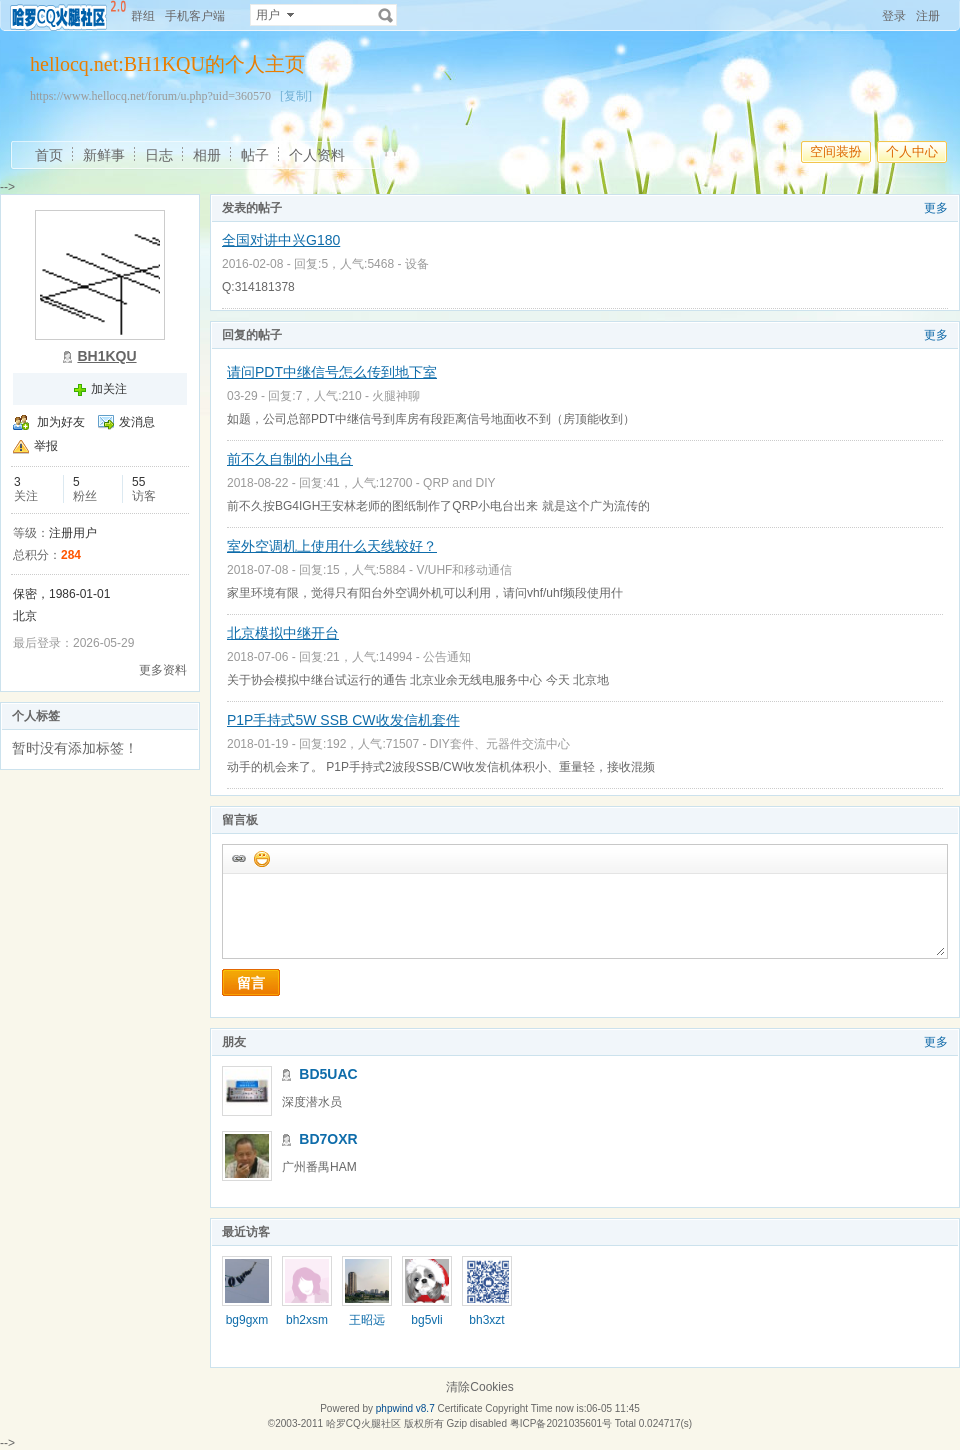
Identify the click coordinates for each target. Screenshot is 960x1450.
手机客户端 (195, 16)
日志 (159, 155)
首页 (49, 155)
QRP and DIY (459, 483)
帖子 (255, 155)
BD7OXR (328, 1139)
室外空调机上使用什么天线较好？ (332, 546)
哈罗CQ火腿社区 (363, 1423)
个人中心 (912, 151)
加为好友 (61, 422)
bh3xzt (486, 1320)
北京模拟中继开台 (283, 633)
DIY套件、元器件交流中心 (500, 744)
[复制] (296, 96)
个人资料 (317, 155)
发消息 (137, 422)
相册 (207, 155)
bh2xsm (307, 1320)
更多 (936, 208)
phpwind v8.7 (405, 1408)
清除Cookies (479, 1387)
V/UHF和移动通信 (464, 570)
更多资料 (163, 670)
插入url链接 (238, 858)
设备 (417, 264)
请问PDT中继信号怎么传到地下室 (332, 372)
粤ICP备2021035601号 (561, 1423)
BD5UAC (328, 1074)
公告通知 (447, 657)
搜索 (386, 15)
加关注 (109, 389)
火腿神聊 (396, 396)
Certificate (459, 1408)
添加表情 (261, 858)
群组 (143, 16)
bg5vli (426, 1320)
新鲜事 (104, 155)
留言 (251, 983)
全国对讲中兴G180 (281, 240)
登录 (894, 16)
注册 (928, 16)
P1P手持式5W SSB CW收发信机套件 (343, 720)
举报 (46, 446)
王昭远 (367, 1320)
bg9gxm (247, 1320)
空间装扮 (836, 151)
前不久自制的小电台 (290, 459)
